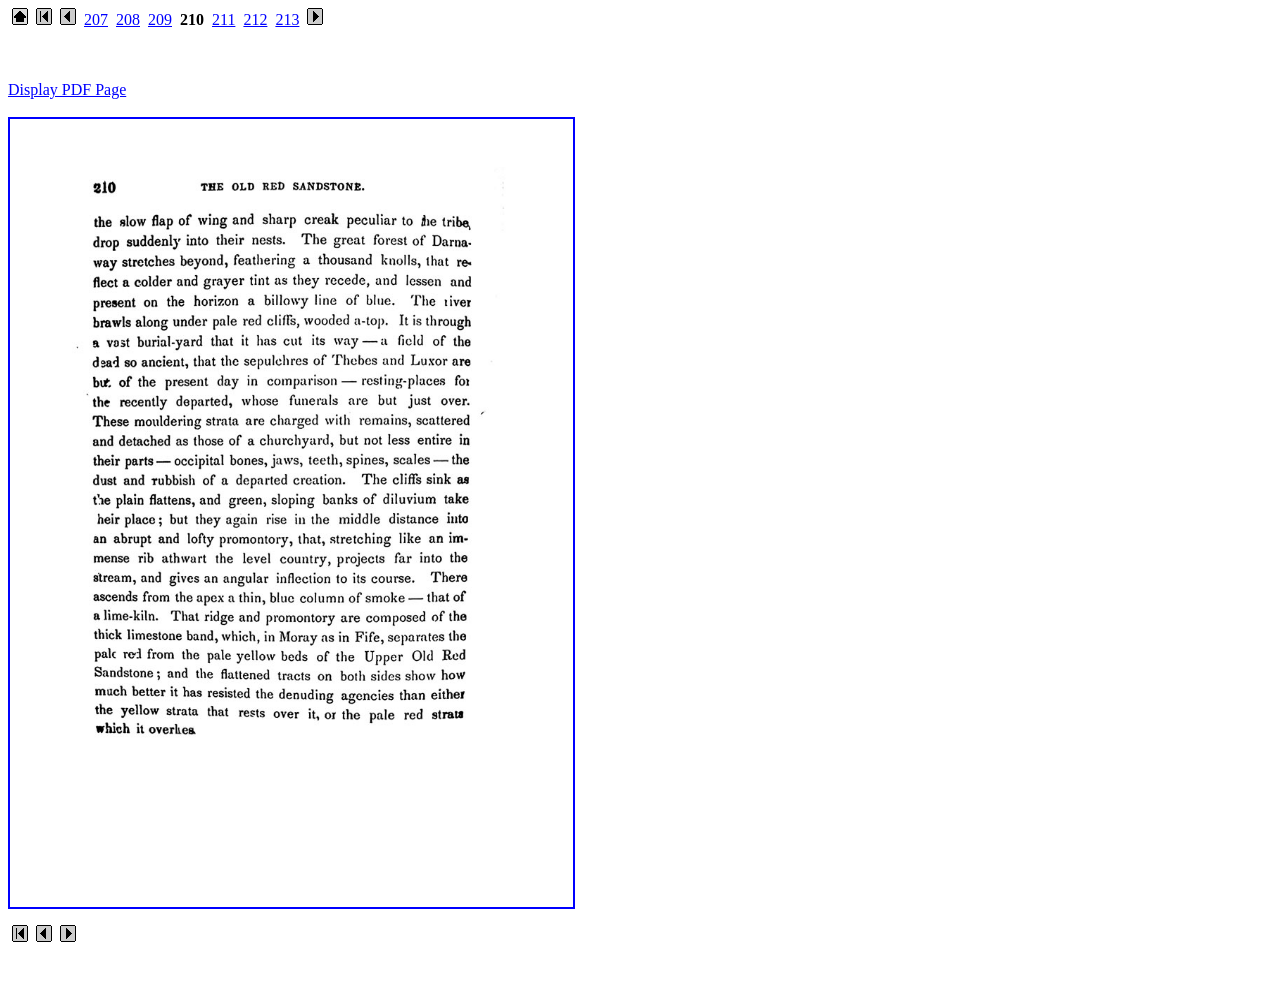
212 (255, 19)
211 (223, 19)
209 (160, 19)
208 (128, 19)
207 (96, 19)
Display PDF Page (67, 89)
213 (287, 19)
